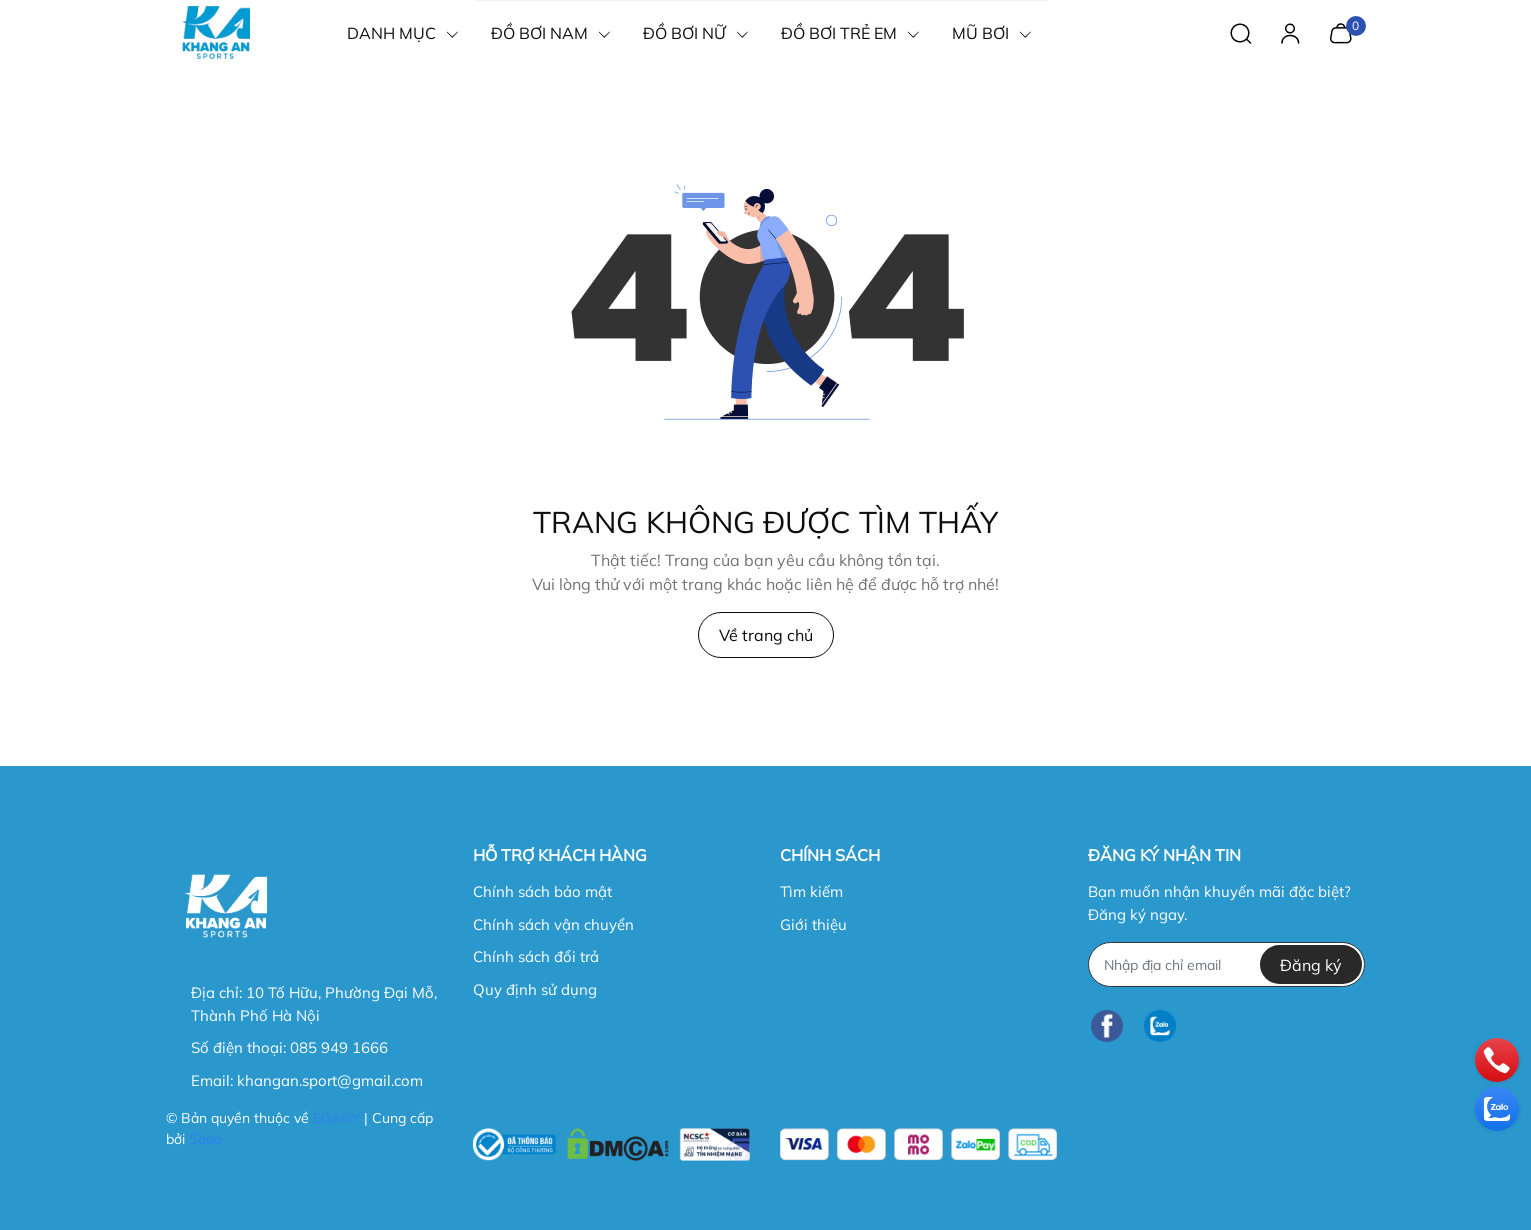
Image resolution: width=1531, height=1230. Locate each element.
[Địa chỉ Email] (1226, 964)
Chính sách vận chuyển (553, 924)
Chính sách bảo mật (542, 891)
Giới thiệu (813, 924)
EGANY (336, 1118)
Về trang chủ (766, 635)
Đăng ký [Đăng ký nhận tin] (1311, 965)
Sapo (205, 1139)
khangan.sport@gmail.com (330, 1080)
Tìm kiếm (811, 891)
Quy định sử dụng (535, 989)
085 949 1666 (339, 1047)
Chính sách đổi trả (536, 956)
